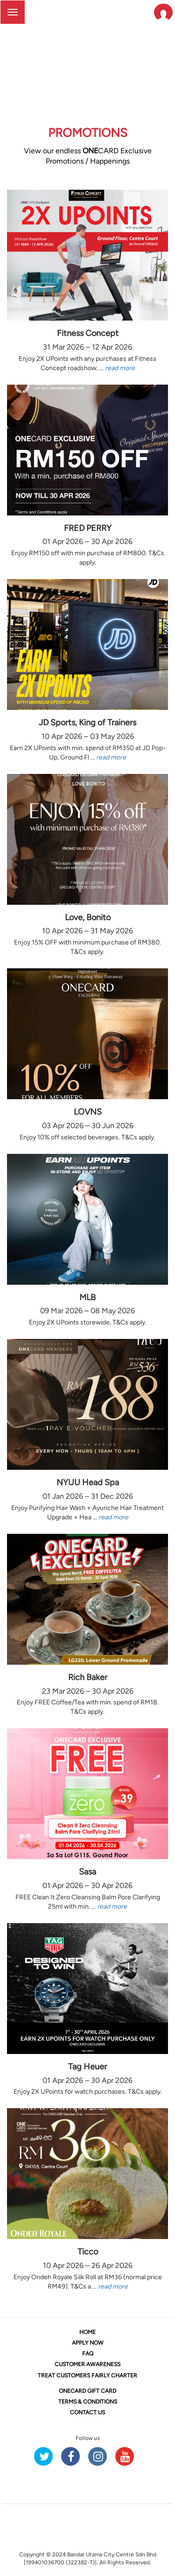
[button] (163, 12)
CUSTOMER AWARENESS (87, 2364)
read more (120, 368)
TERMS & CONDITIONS (87, 2401)
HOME (87, 2332)
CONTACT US (87, 2412)
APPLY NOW (88, 2343)
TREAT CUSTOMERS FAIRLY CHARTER (87, 2375)
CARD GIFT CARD (87, 2391)
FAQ (87, 2353)
